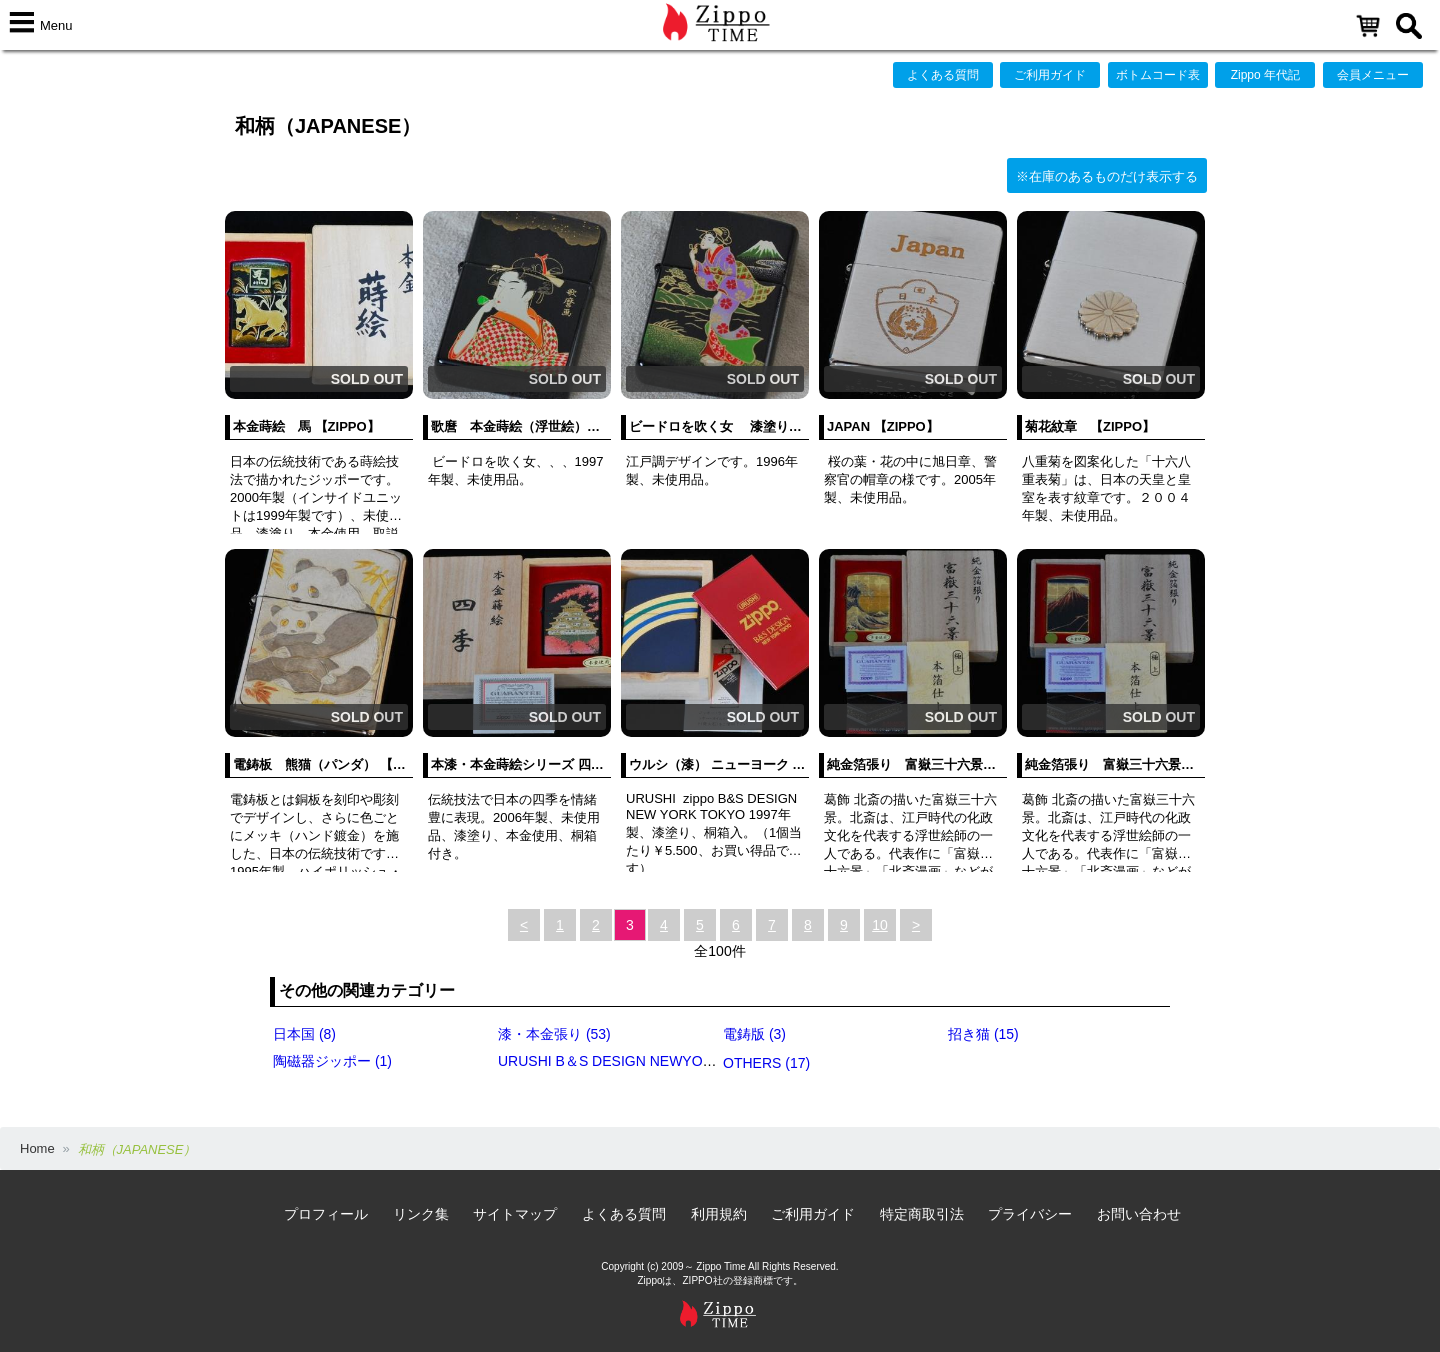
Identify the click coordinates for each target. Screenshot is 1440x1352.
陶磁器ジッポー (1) (332, 1061)
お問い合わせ (1139, 1214)
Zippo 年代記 (1265, 75)
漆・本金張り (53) (554, 1034)
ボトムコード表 (1158, 75)
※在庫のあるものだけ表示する (1107, 176)
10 (880, 925)
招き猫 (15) (983, 1034)
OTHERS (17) (766, 1063)
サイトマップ (515, 1214)
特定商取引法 (922, 1214)
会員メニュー (1373, 75)
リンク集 (421, 1214)
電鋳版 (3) (754, 1034)
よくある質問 (943, 75)
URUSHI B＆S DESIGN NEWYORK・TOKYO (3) (652, 1061)
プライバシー (1030, 1214)
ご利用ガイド (1050, 75)
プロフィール (326, 1214)
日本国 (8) (304, 1034)
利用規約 (719, 1214)
